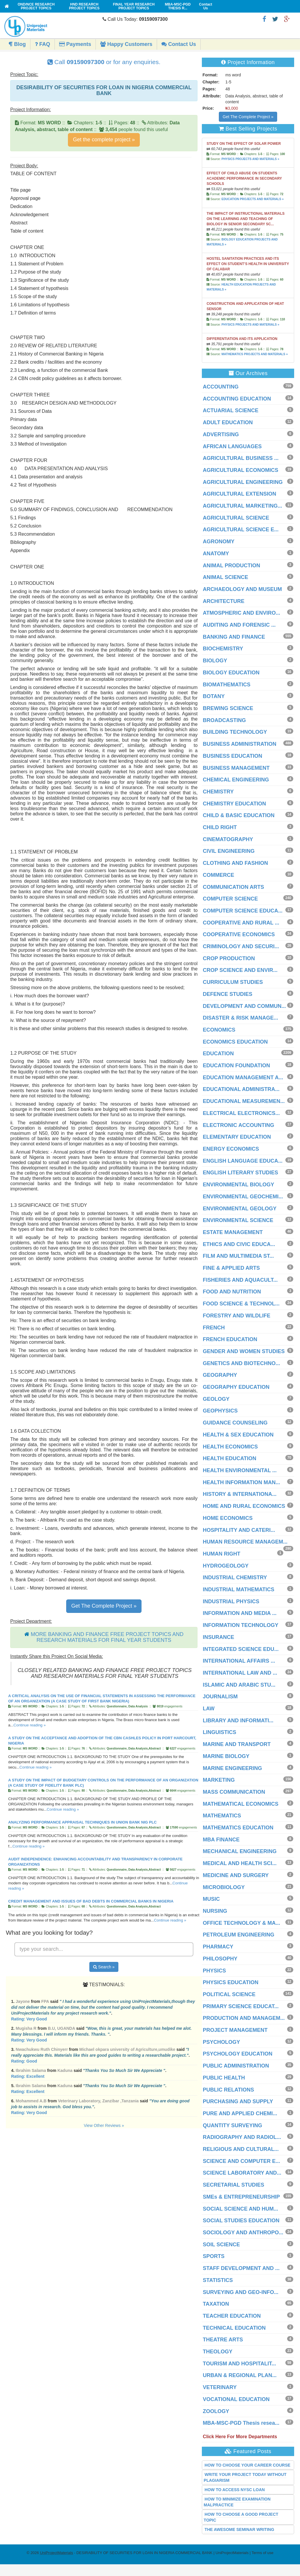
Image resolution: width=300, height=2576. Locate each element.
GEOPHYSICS (220, 1411)
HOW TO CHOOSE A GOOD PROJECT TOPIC (241, 2517)
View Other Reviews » (104, 2125)
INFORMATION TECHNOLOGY (240, 1625)
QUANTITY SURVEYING (232, 2125)
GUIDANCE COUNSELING (235, 1423)
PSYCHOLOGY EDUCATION (237, 2054)
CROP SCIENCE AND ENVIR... (240, 970)
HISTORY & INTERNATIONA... (239, 1494)
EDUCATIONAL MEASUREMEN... (243, 1101)
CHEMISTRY (218, 792)
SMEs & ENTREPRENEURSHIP (241, 2197)
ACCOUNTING (220, 387)
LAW (208, 1708)
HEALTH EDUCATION (229, 1458)
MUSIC (211, 1899)
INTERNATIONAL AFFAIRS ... (239, 1661)
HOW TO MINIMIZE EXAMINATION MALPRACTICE (237, 2502)
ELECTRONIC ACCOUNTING (238, 1125)
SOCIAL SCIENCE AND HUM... (240, 2209)
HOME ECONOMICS (228, 1518)
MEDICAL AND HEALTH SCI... (240, 1863)
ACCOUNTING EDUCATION (237, 399)
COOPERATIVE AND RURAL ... (241, 923)
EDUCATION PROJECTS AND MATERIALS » (252, 199)
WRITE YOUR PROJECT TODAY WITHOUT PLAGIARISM (245, 2477)
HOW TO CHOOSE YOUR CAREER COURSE (247, 2465)
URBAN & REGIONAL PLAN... (240, 2375)
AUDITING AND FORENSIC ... (239, 625)
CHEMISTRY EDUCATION (234, 804)
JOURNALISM (220, 1696)
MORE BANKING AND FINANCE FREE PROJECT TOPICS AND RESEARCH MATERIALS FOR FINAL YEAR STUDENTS (107, 1637)
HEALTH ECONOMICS (230, 1447)
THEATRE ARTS (223, 2340)
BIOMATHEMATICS (226, 685)
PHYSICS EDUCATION (230, 1982)
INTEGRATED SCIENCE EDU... (241, 1649)
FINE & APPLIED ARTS (231, 1268)
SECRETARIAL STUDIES (233, 2185)
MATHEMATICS (222, 1816)
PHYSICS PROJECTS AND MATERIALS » (250, 159)
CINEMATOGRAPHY (228, 839)
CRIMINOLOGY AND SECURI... (241, 946)
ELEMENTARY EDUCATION (237, 1137)
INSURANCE (218, 1637)
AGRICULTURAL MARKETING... (242, 506)
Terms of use (262, 2553)
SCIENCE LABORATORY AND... (242, 2173)
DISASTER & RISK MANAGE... (240, 1018)
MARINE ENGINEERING (232, 1768)
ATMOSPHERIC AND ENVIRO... (241, 613)
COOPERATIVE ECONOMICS (239, 934)
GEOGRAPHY (220, 1375)
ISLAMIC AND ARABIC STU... (239, 1685)
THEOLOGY (217, 2352)
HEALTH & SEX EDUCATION (238, 1435)
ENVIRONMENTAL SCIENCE (238, 1220)
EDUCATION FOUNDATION (236, 1065)
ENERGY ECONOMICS (231, 1149)
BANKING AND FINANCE (234, 637)
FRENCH (214, 1328)
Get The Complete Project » (104, 1606)
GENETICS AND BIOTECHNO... (241, 1363)
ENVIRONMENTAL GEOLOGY (239, 1208)
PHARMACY (218, 1947)
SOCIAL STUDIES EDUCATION (241, 2220)
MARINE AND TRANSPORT (236, 1744)
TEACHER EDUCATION (232, 2316)
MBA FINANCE (221, 1840)
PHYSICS (214, 1971)
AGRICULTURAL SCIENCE (236, 518)
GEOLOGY (216, 1399)
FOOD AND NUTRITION (232, 1292)
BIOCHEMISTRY (223, 649)
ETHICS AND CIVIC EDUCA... (239, 1244)
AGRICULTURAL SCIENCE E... (240, 529)
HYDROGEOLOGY (225, 1566)
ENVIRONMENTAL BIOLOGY (238, 1185)
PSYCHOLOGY (221, 2042)
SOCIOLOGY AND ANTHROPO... (243, 2232)
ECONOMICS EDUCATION (235, 1042)
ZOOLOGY (216, 2411)
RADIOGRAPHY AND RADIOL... (242, 2137)
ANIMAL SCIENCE (225, 577)
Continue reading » (29, 1725)
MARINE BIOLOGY (226, 1756)
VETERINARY (219, 2387)
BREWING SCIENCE (228, 708)
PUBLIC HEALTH (224, 2078)
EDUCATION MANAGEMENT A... (243, 1077)
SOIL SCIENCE (221, 2244)
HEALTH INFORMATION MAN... (241, 1482)
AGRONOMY (218, 541)
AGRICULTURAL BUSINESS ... (240, 458)
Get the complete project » (104, 139)
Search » (104, 1967)
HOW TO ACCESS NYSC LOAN (234, 2489)
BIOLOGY (215, 661)
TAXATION (216, 2304)
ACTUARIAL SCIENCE (230, 410)
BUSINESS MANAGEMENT (236, 768)
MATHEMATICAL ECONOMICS (240, 1804)
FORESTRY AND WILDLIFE (236, 1316)
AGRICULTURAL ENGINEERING (242, 482)
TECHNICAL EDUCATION (234, 2328)
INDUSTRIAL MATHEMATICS (238, 1589)
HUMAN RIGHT (221, 1554)
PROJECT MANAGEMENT (235, 2030)
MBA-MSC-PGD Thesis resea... (241, 2423)
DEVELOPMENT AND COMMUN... (244, 1006)
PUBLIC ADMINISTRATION (236, 2066)
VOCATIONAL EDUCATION (236, 2399)
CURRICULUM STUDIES (233, 982)
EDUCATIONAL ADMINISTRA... (241, 1089)
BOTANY (214, 696)
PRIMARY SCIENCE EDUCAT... (241, 2006)
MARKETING (219, 1780)
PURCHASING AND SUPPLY (238, 2101)
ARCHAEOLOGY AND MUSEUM (242, 589)
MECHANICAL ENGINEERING (240, 1851)
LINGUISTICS (219, 1732)
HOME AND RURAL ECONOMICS (244, 1506)
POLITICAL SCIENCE (229, 1994)
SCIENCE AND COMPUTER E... (241, 2161)
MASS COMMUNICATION (234, 1792)
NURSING (215, 1911)
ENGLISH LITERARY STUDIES (240, 1173)
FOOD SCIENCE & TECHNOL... (241, 1304)
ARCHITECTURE (223, 601)
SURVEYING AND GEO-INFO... (240, 2292)
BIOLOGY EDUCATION (231, 673)
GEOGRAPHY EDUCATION (236, 1387)
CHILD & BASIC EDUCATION (239, 815)
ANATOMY (216, 553)
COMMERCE (218, 875)
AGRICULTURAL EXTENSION (239, 494)
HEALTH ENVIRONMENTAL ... (240, 1470)
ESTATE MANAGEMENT (232, 1232)
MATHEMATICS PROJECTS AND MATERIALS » (254, 354)
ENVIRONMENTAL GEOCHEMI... (243, 1197)
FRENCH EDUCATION (230, 1339)
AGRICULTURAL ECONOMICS (240, 470)
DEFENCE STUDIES (227, 994)
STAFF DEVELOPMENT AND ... (241, 2268)
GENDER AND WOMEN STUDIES (243, 1351)
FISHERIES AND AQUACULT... (240, 1280)
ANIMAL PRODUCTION (231, 565)
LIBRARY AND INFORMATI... (238, 1720)
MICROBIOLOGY (224, 1887)
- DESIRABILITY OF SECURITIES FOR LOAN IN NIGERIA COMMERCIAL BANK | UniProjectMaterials (144, 2553)
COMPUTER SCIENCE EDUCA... (242, 911)
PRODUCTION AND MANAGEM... (243, 2018)
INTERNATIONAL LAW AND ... (240, 1673)
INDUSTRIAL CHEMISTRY (235, 1577)
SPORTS (213, 2256)
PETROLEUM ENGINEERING (238, 1935)
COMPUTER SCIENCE (230, 899)
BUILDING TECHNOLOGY (235, 732)
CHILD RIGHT (220, 827)
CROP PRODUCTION (229, 958)
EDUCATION (218, 1053)
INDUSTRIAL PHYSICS (231, 1601)
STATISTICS (218, 2280)
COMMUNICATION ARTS (233, 887)
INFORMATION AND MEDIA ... (239, 1613)
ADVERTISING (221, 434)
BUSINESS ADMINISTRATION (239, 744)
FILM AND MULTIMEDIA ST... (238, 1256)
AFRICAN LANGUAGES (232, 446)
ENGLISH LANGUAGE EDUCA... (242, 1161)
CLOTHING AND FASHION (235, 863)
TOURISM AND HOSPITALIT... (239, 2364)
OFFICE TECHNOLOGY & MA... (241, 1923)
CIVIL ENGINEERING (229, 851)
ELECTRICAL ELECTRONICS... (241, 1113)
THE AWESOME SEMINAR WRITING (239, 2529)
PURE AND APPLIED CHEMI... (240, 2113)
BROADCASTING (224, 720)
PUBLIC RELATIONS (228, 2090)
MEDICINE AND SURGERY (236, 1875)
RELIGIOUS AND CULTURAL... (241, 2149)
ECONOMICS (219, 1030)
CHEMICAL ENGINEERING (236, 780)
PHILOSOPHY (220, 1959)
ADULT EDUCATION (228, 422)
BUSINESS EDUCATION (232, 756)
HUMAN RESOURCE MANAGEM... (245, 1542)
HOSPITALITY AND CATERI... (239, 1530)
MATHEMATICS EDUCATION (238, 1828)
